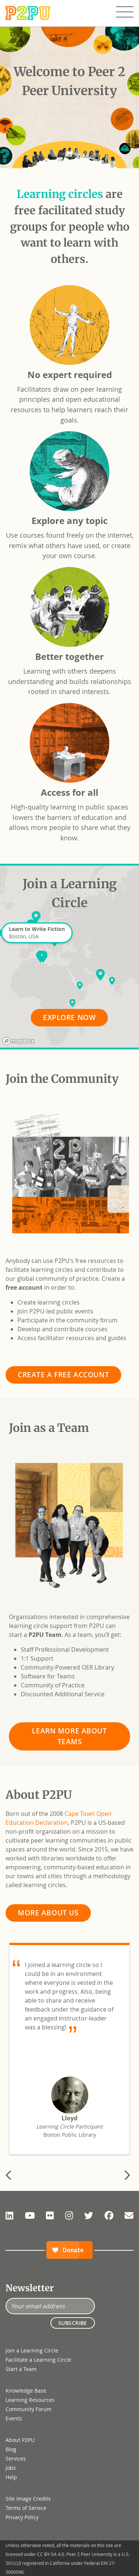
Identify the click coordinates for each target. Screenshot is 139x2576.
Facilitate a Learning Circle (38, 2359)
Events (14, 2418)
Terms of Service (26, 2507)
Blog (11, 2449)
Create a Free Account (63, 1375)
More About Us (48, 1913)
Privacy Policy (22, 2517)
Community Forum (29, 2409)
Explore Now (69, 1017)
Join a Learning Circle (32, 2350)
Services (16, 2458)
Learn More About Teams (69, 1736)
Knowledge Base (26, 2390)
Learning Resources (30, 2399)
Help (11, 2477)
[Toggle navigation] (124, 12)
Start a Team (21, 2369)
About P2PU (20, 2439)
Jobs (11, 2467)
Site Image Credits (28, 2498)
